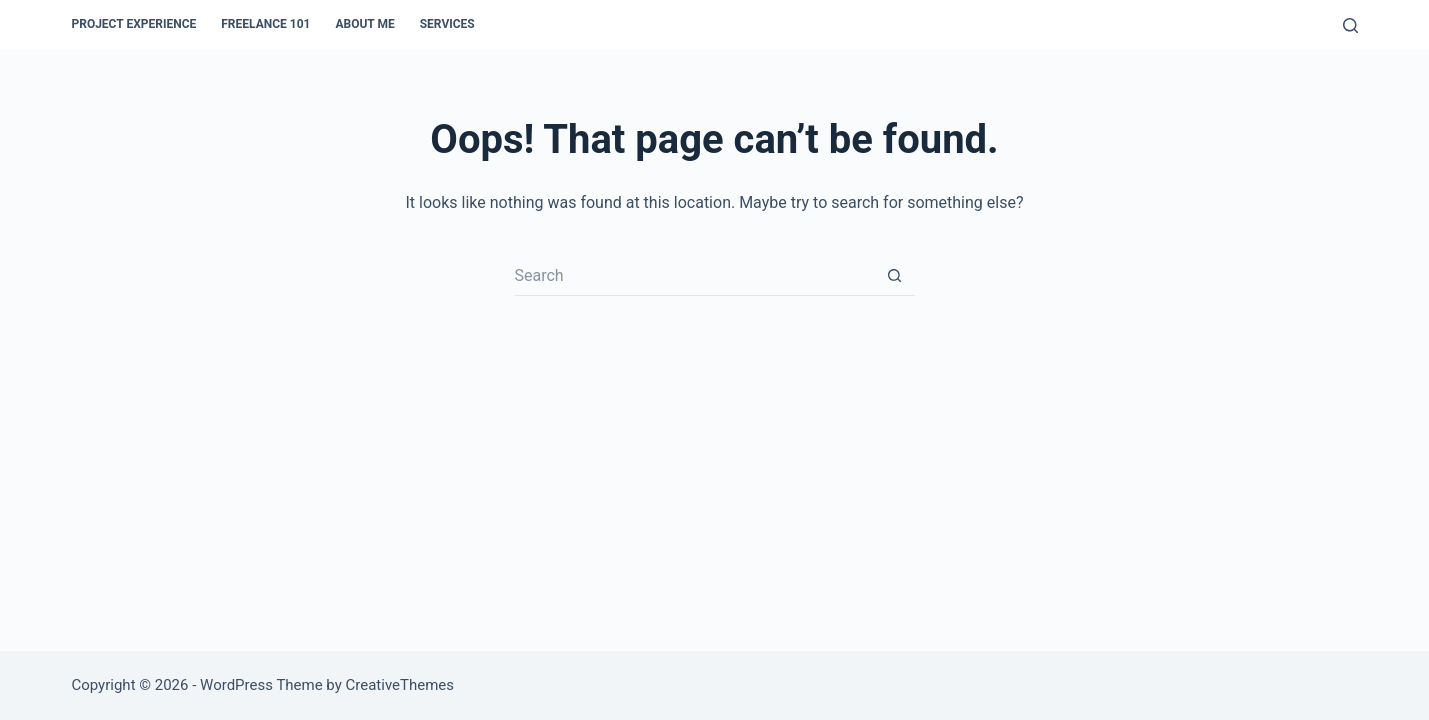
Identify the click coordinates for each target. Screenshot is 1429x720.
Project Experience (133, 24)
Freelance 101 (265, 24)
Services (447, 24)
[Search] (1350, 25)
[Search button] (895, 276)
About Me (364, 24)
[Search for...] (695, 276)
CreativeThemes (400, 685)
